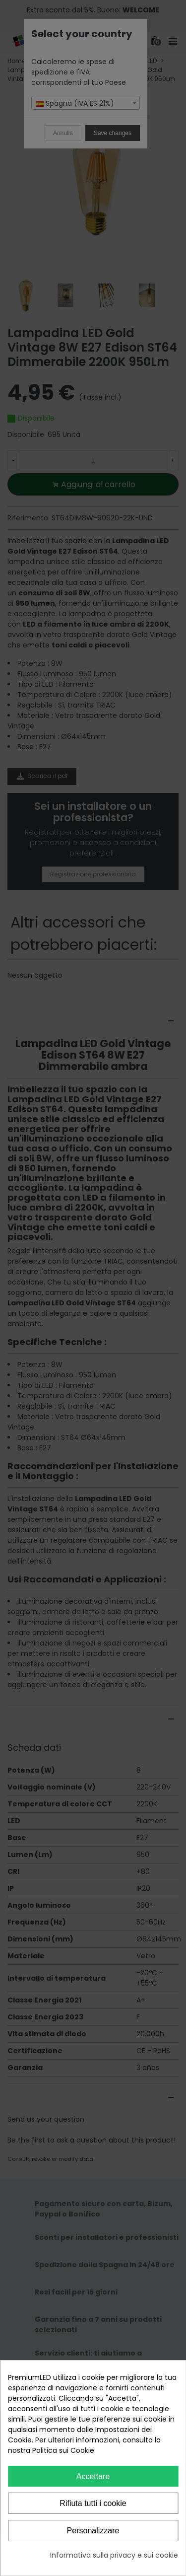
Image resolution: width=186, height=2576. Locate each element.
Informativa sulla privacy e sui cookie (114, 2555)
